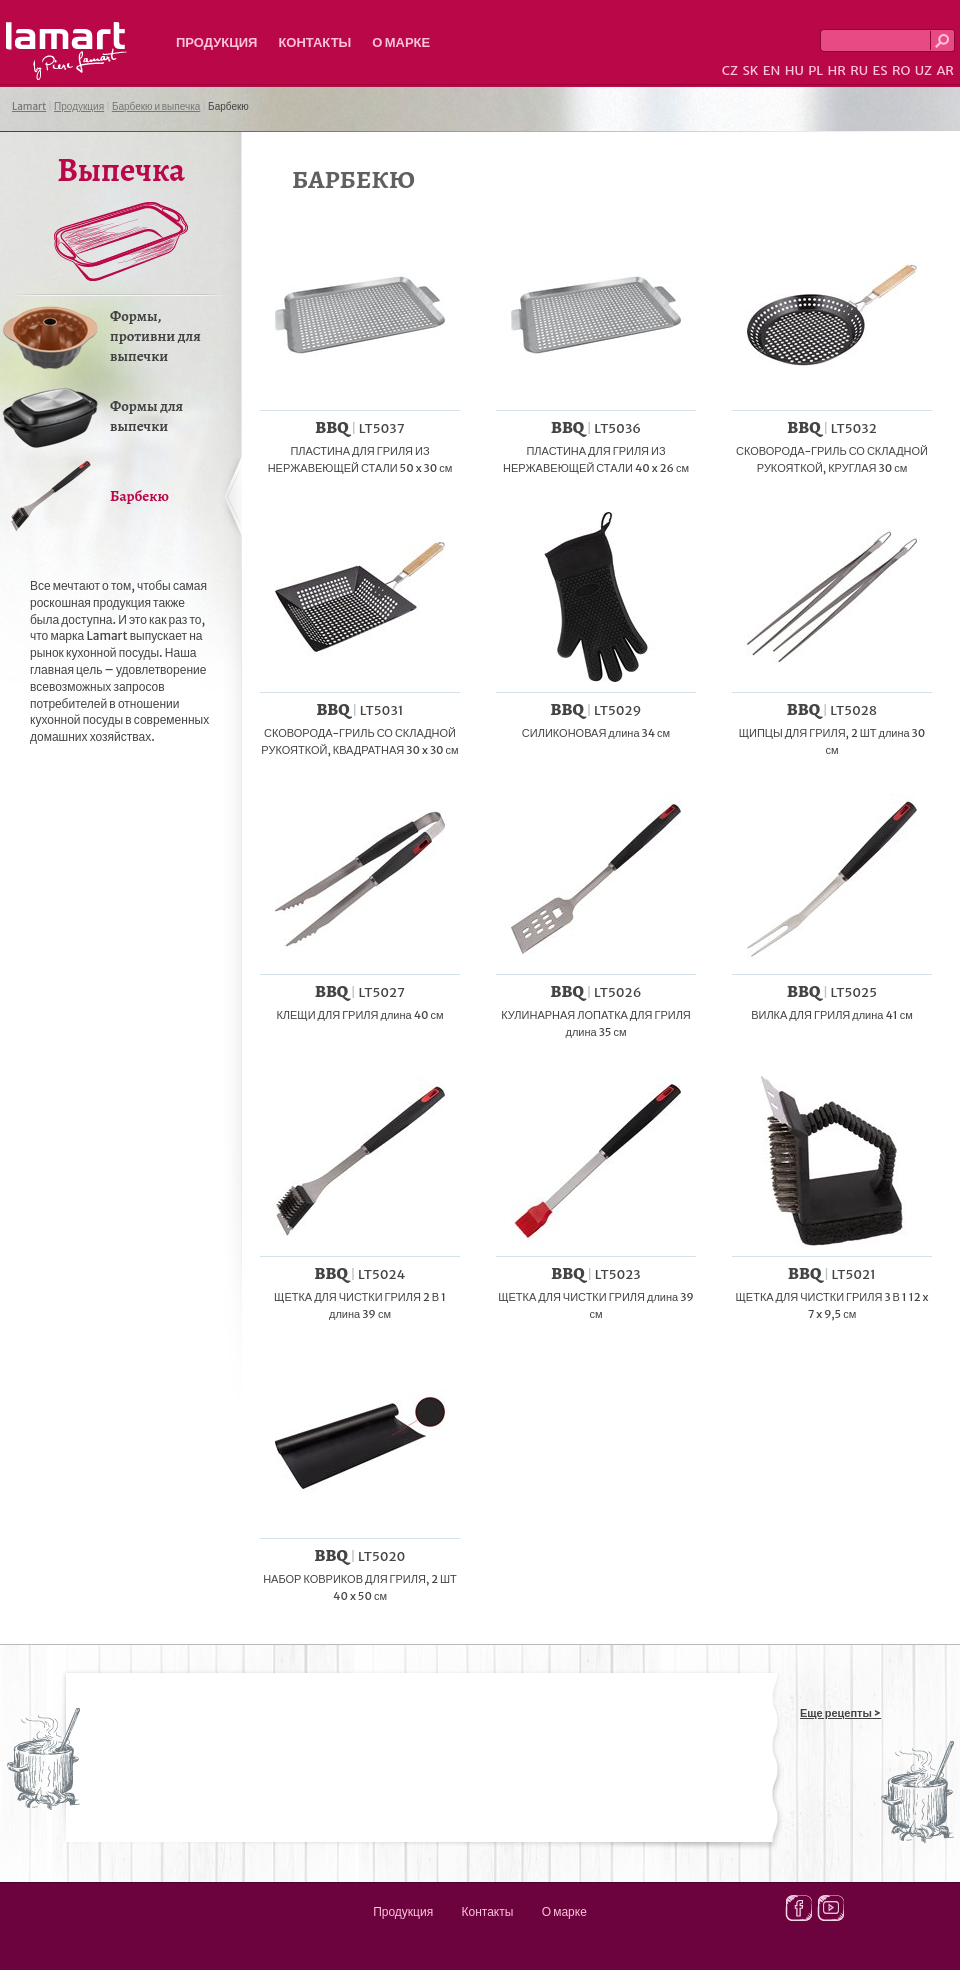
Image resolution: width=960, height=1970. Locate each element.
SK (750, 70)
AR (945, 70)
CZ (730, 70)
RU (859, 70)
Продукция (216, 42)
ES (880, 70)
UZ (923, 70)
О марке (401, 42)
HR (836, 70)
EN (772, 70)
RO (901, 70)
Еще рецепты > (840, 1713)
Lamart (66, 51)
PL (815, 70)
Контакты (314, 42)
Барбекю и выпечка (156, 106)
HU (794, 70)
